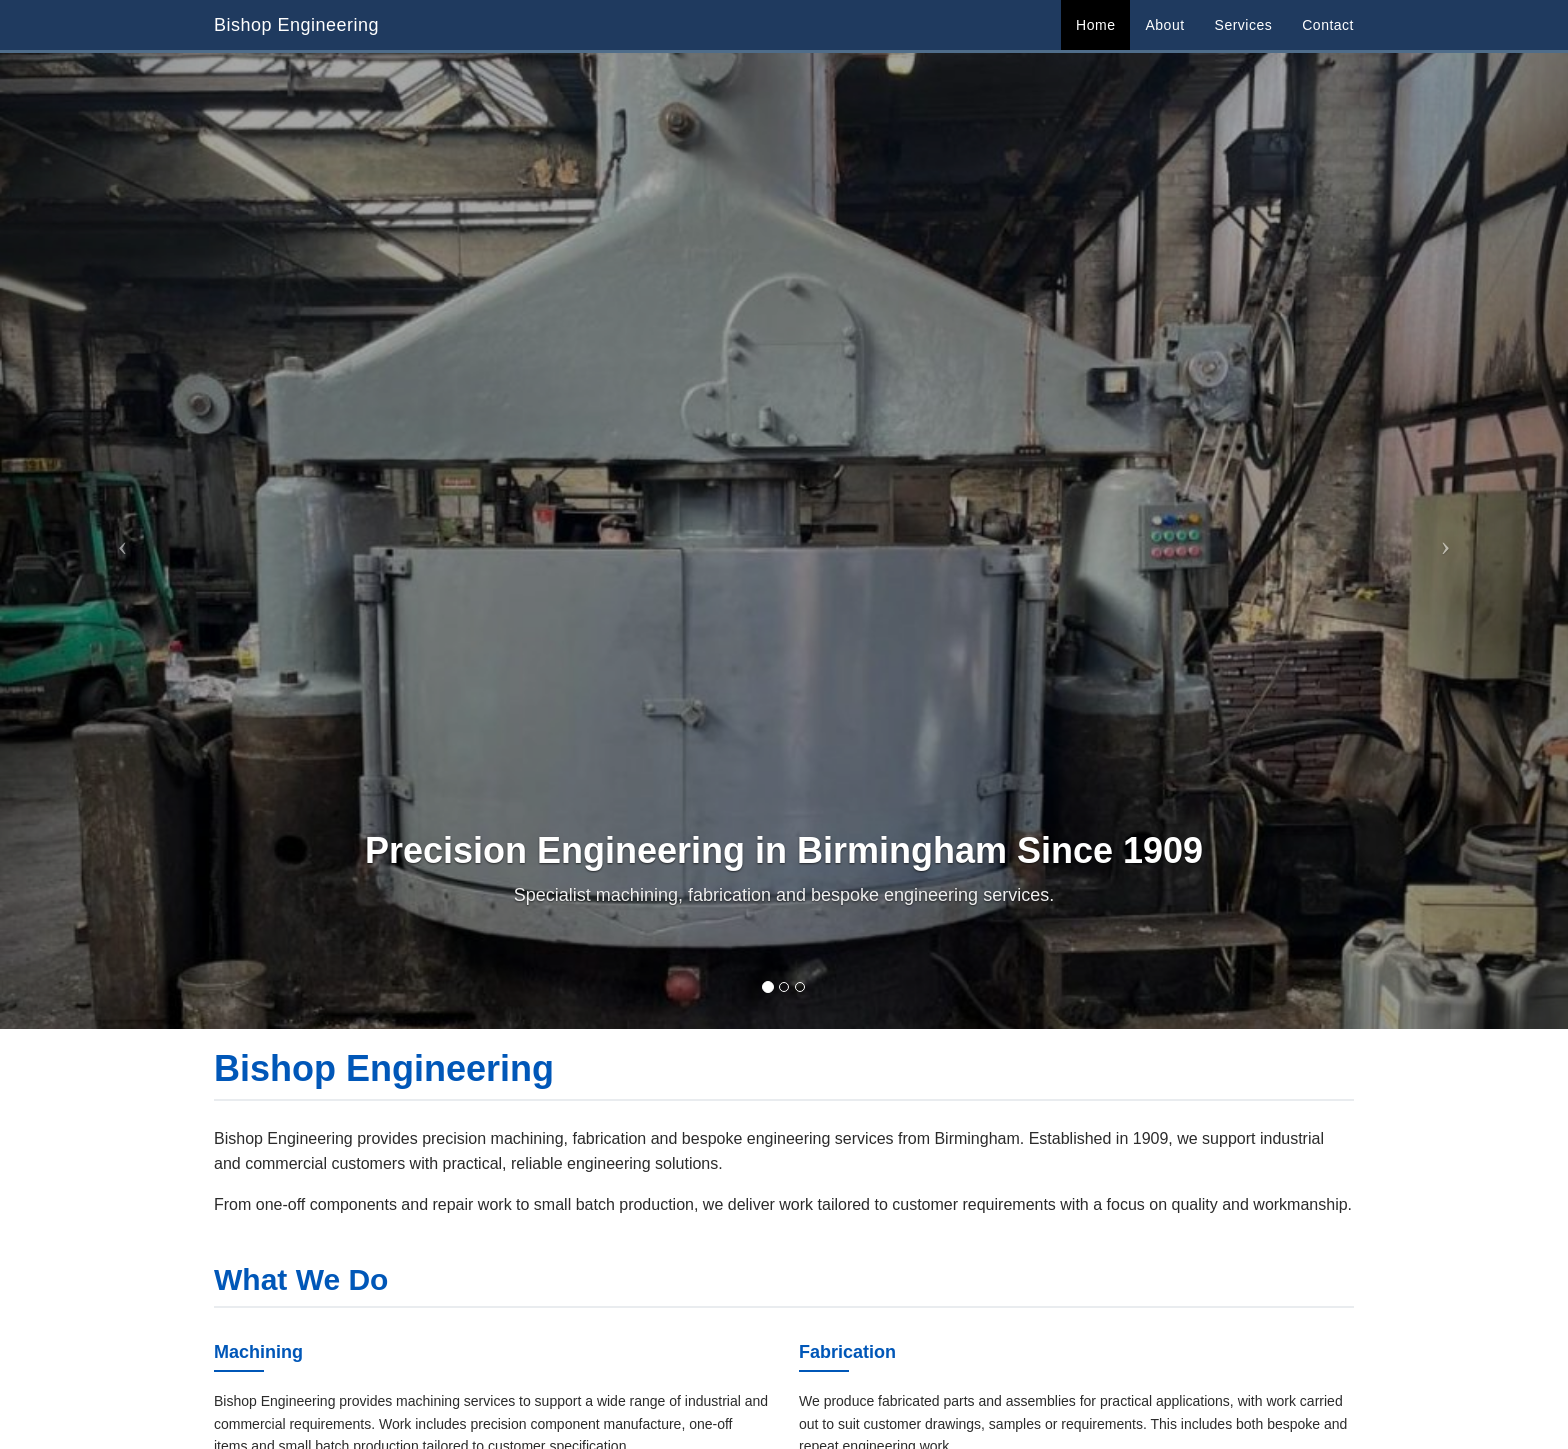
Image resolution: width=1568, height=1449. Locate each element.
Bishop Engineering (296, 25)
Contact (1328, 25)
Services (1244, 25)
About (1164, 25)
